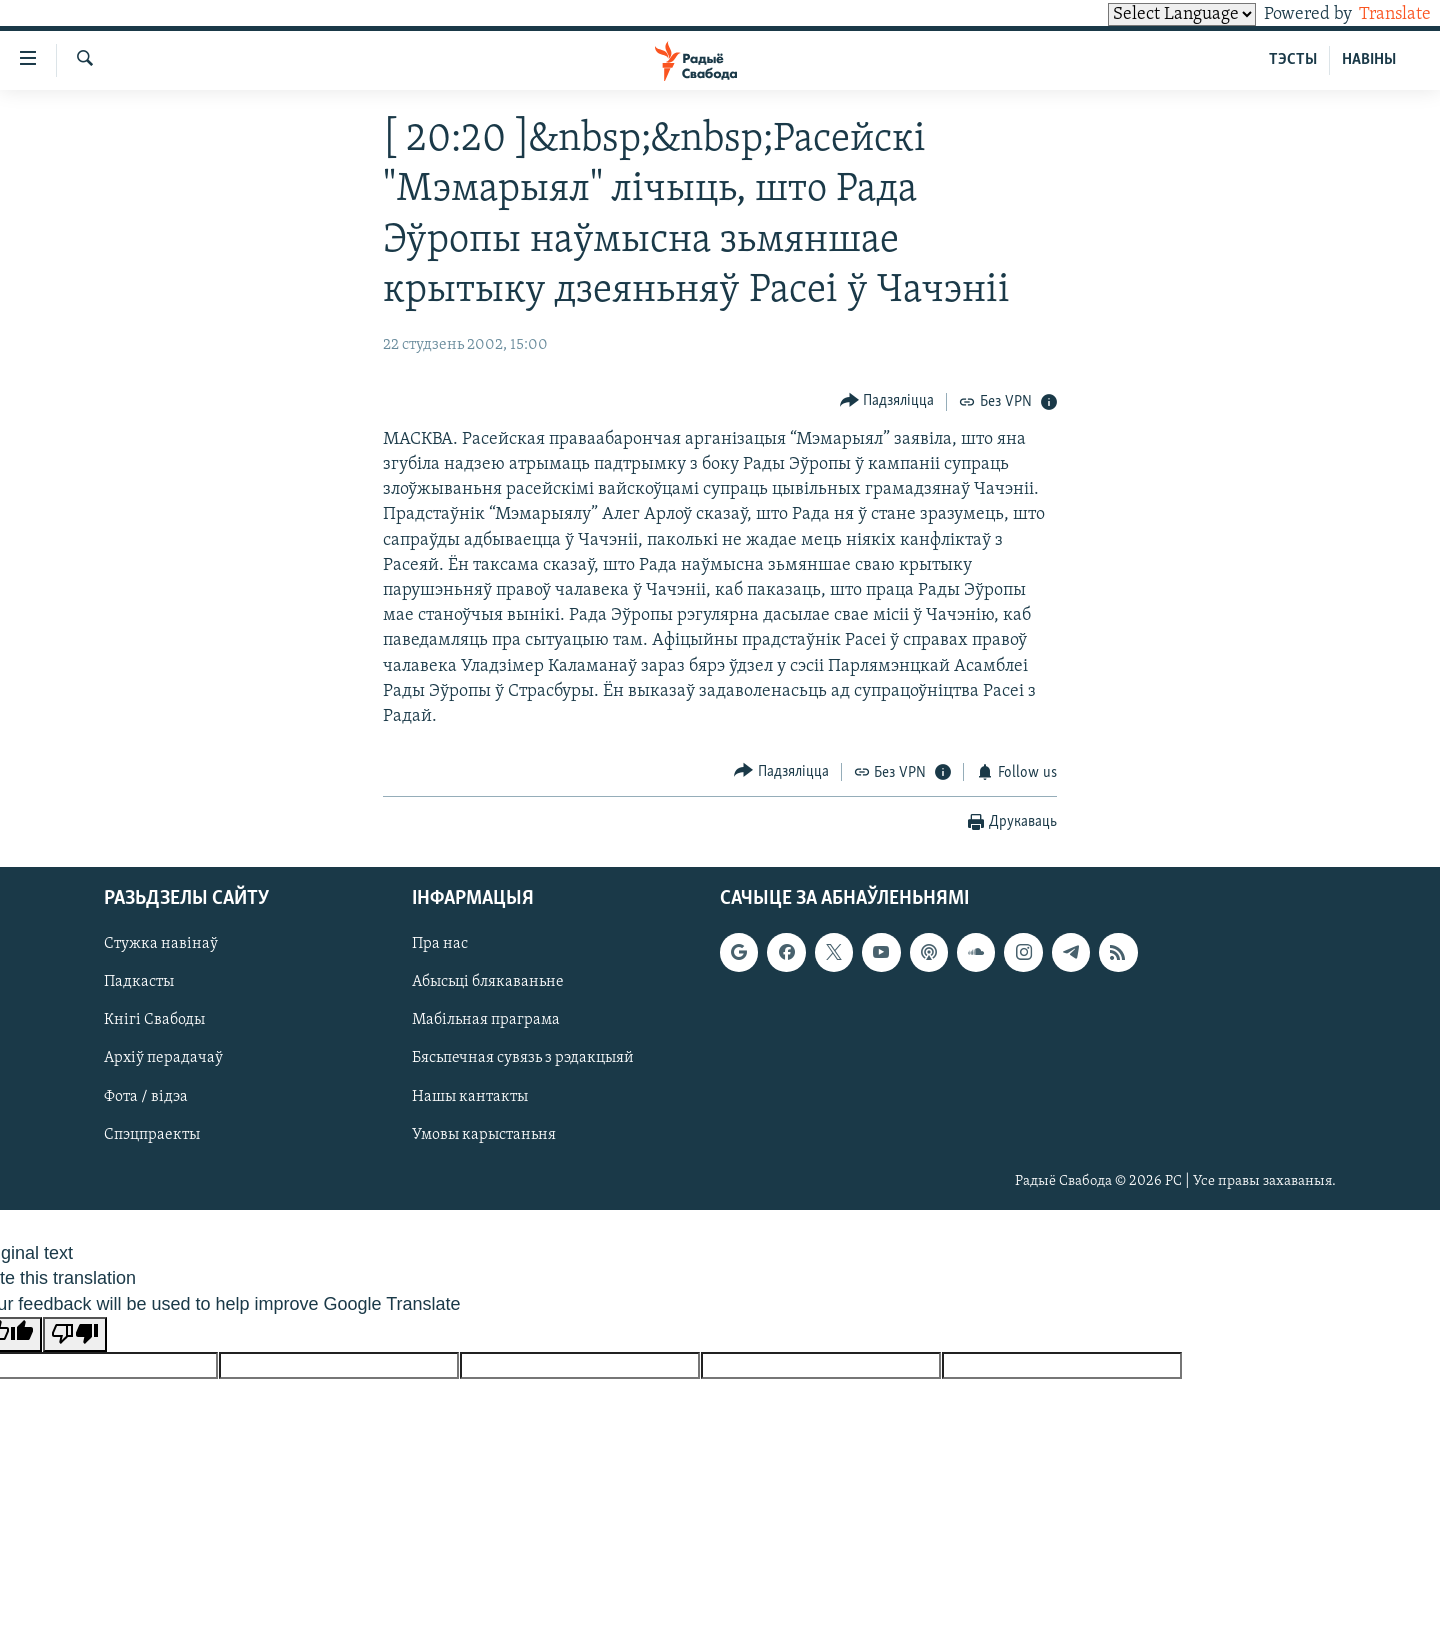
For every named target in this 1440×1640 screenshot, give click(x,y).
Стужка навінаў (161, 944)
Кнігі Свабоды (154, 1020)
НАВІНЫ (1369, 60)
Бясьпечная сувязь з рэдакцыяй (523, 1058)
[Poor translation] (75, 1334)
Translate (1376, 14)
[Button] (887, 401)
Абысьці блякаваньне (488, 982)
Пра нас (440, 944)
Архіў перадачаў (163, 1058)
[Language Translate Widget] (1148, 14)
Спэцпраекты (152, 1135)
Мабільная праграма (486, 1020)
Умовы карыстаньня (484, 1135)
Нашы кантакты (470, 1096)
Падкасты (139, 982)
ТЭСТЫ (1293, 60)
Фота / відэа (146, 1096)
